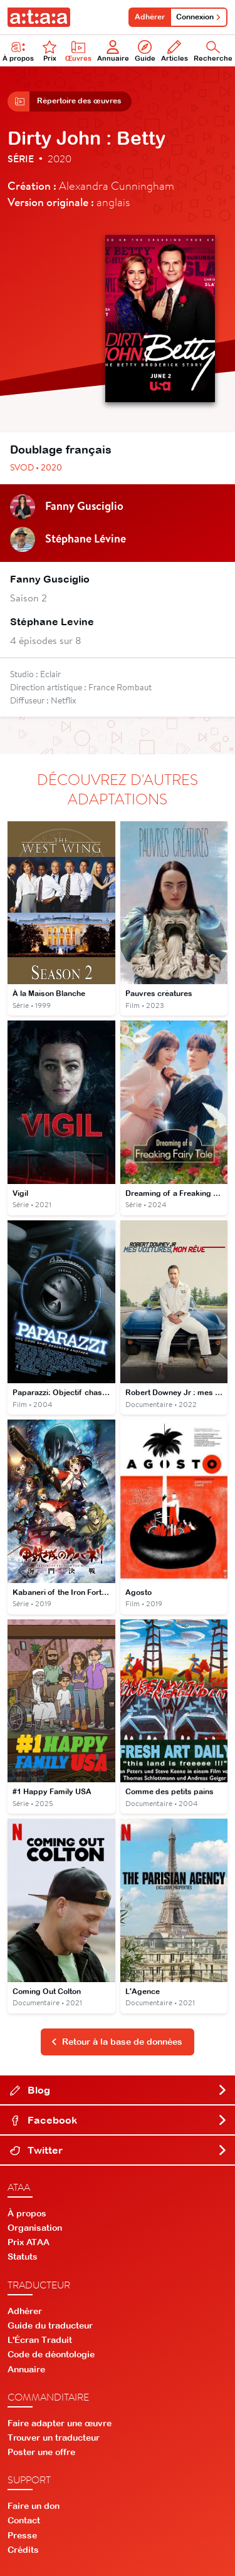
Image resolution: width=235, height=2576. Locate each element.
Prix (49, 51)
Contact (24, 2520)
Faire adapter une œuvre (60, 2423)
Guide (145, 51)
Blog (118, 2090)
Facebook (118, 2120)
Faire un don (34, 2506)
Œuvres (78, 51)
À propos (27, 2213)
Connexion (198, 17)
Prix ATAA (29, 2242)
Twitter (118, 2150)
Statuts (23, 2256)
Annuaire (113, 51)
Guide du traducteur (50, 2325)
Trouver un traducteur (54, 2438)
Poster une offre (41, 2452)
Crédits (23, 2550)
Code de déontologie (51, 2354)
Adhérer (150, 17)
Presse (22, 2535)
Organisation (35, 2228)
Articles (174, 51)
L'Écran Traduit (40, 2340)
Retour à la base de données (116, 2042)
